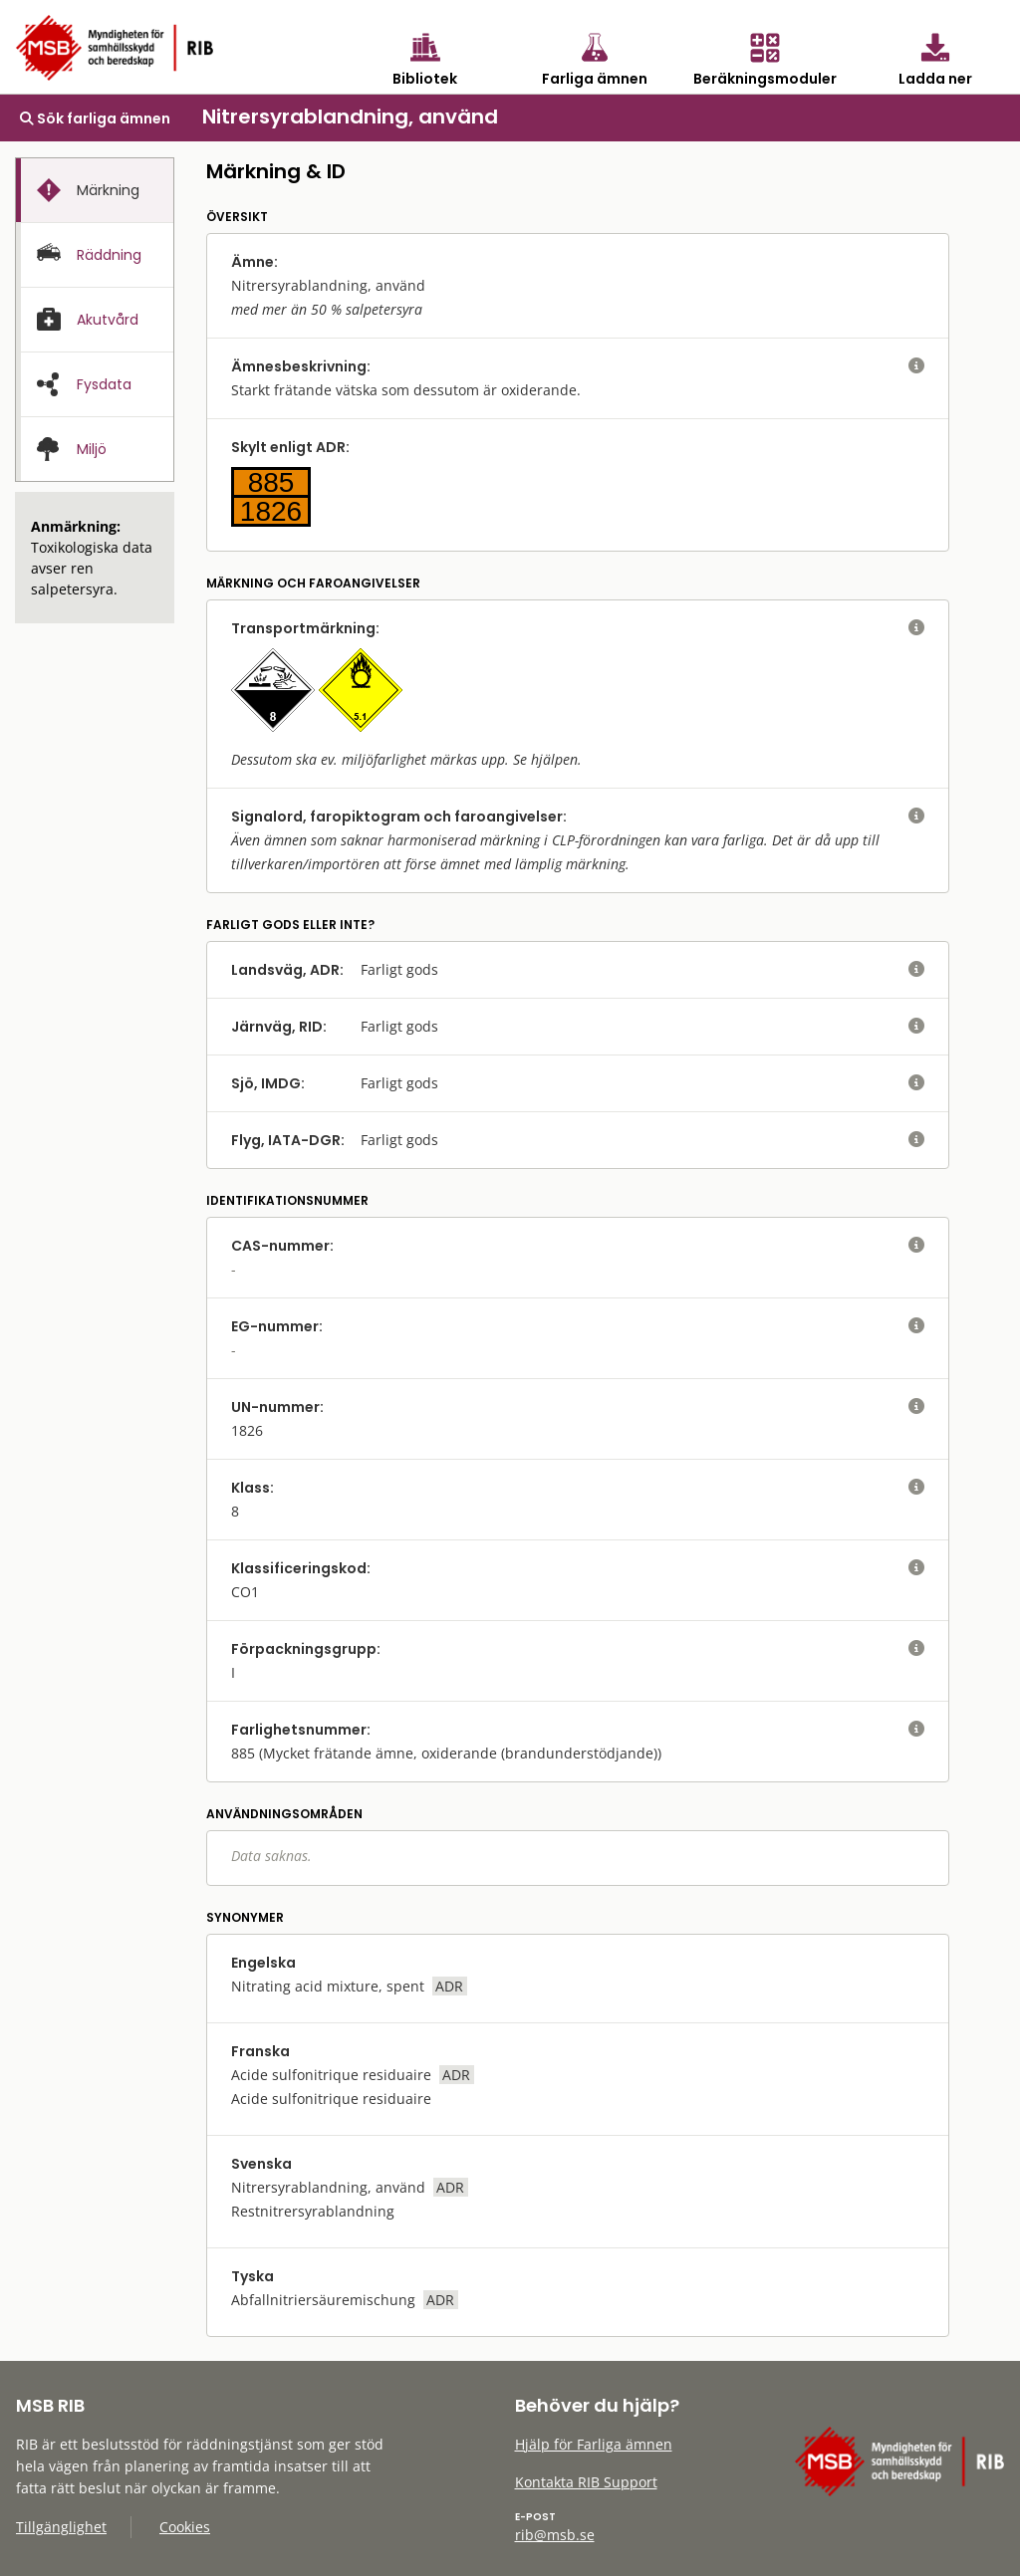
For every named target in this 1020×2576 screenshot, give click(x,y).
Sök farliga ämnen (95, 118)
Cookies (184, 2526)
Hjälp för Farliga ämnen (593, 2444)
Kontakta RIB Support (586, 2481)
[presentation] (94, 190)
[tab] (94, 190)
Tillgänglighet (61, 2526)
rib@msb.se (555, 2534)
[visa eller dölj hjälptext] (916, 366)
